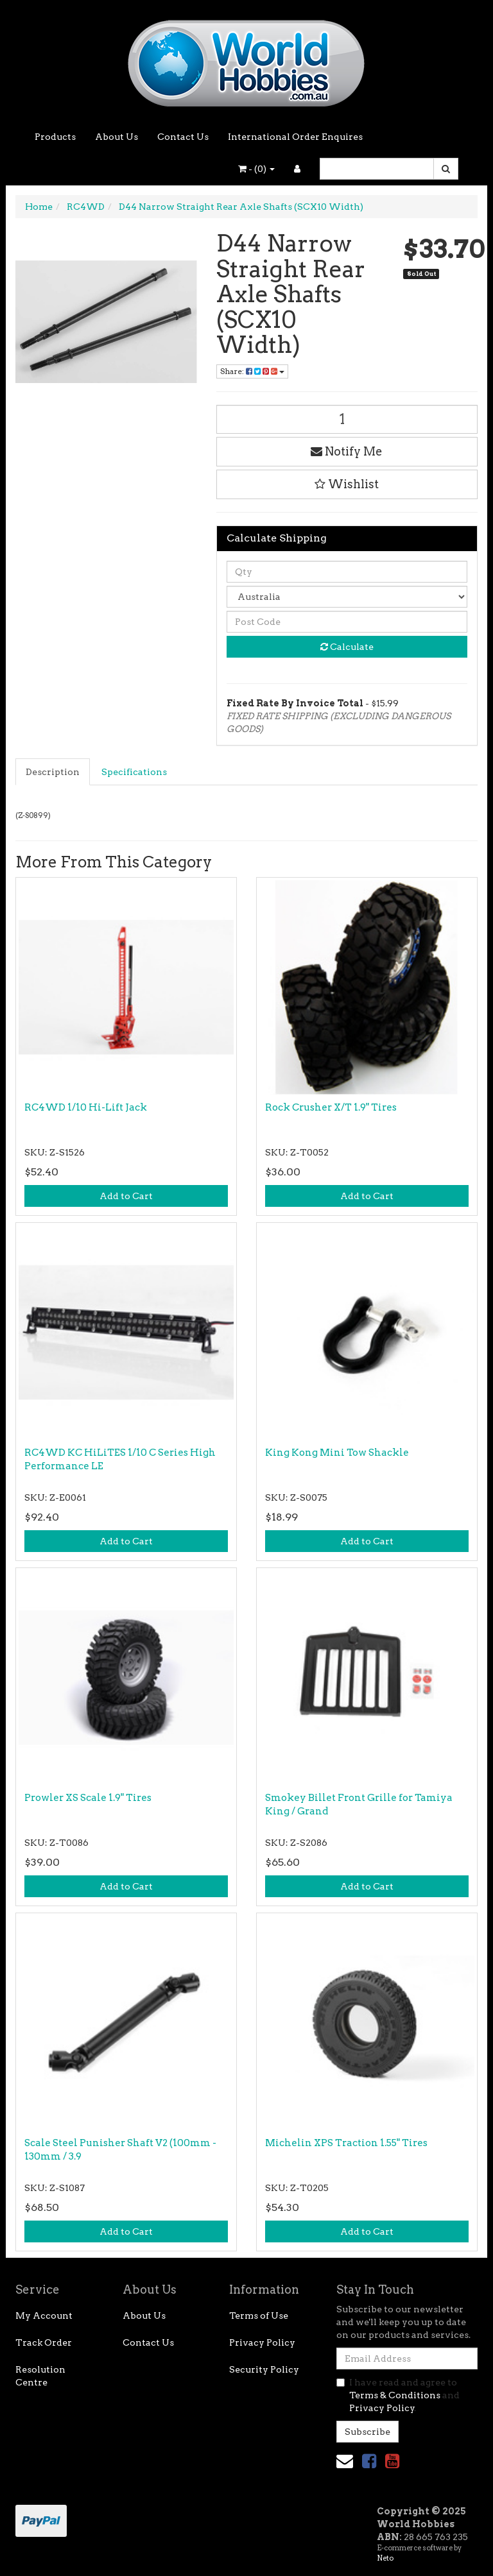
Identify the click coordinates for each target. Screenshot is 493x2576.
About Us (116, 137)
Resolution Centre (40, 2375)
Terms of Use (258, 2315)
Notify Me (347, 451)
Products (55, 137)
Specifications (134, 772)
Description (53, 772)
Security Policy (264, 2369)
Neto (385, 2558)
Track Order (43, 2342)
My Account (44, 2315)
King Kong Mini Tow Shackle (337, 1452)
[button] (347, 484)
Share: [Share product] (252, 371)
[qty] (347, 572)
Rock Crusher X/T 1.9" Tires (331, 1107)
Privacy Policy (262, 2342)
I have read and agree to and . (398, 2395)
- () (256, 169)
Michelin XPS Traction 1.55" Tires (346, 2143)
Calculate (347, 647)
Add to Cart (126, 1196)
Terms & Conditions (394, 2395)
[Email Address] (407, 2358)
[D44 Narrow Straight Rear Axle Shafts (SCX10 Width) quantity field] (347, 419)
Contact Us (183, 137)
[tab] (53, 771)
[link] (369, 2461)
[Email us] (344, 2461)
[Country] (347, 597)
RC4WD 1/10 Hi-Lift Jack (85, 1107)
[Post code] (347, 622)
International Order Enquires (295, 137)
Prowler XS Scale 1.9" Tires (87, 1798)
